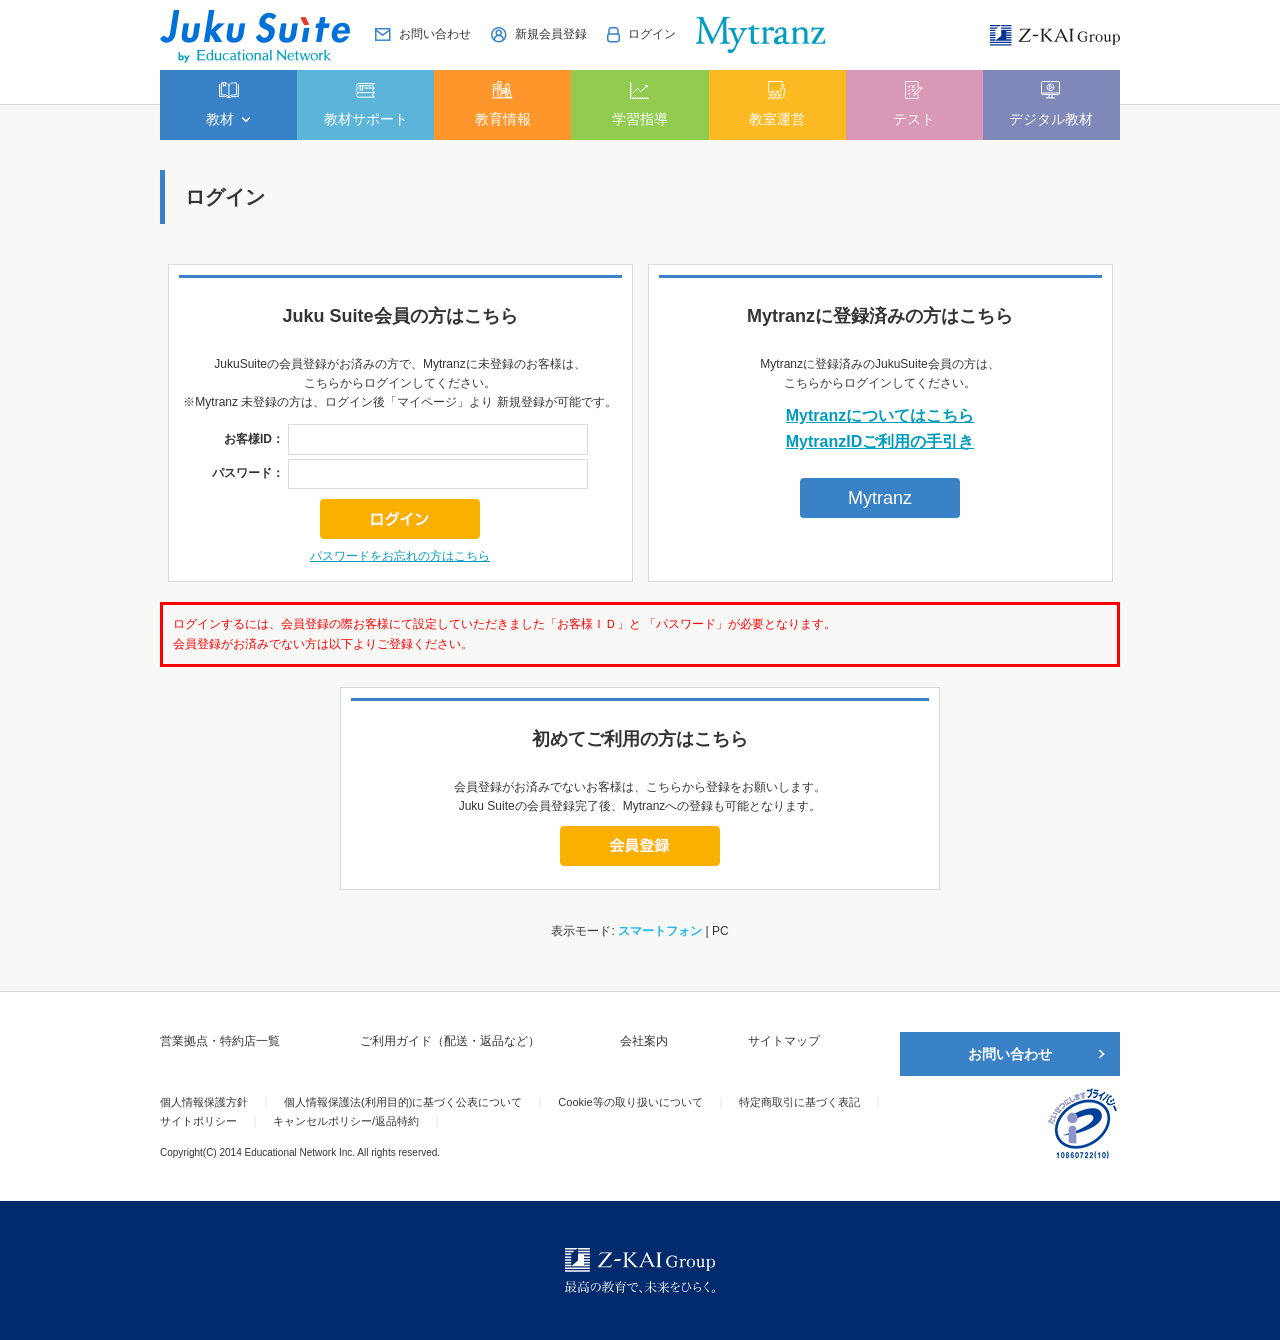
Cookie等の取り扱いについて (630, 1102)
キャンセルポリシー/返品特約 (346, 1121)
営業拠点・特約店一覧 (220, 1041)
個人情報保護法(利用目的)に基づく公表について (403, 1102)
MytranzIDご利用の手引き (880, 441)
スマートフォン (660, 931)
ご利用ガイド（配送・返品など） (450, 1041)
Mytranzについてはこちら (880, 415)
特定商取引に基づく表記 (799, 1102)
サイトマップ (784, 1041)
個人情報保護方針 (204, 1102)
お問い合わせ (1010, 1054)
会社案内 (644, 1041)
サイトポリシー (198, 1121)
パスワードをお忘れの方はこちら (400, 556)
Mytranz (880, 498)
